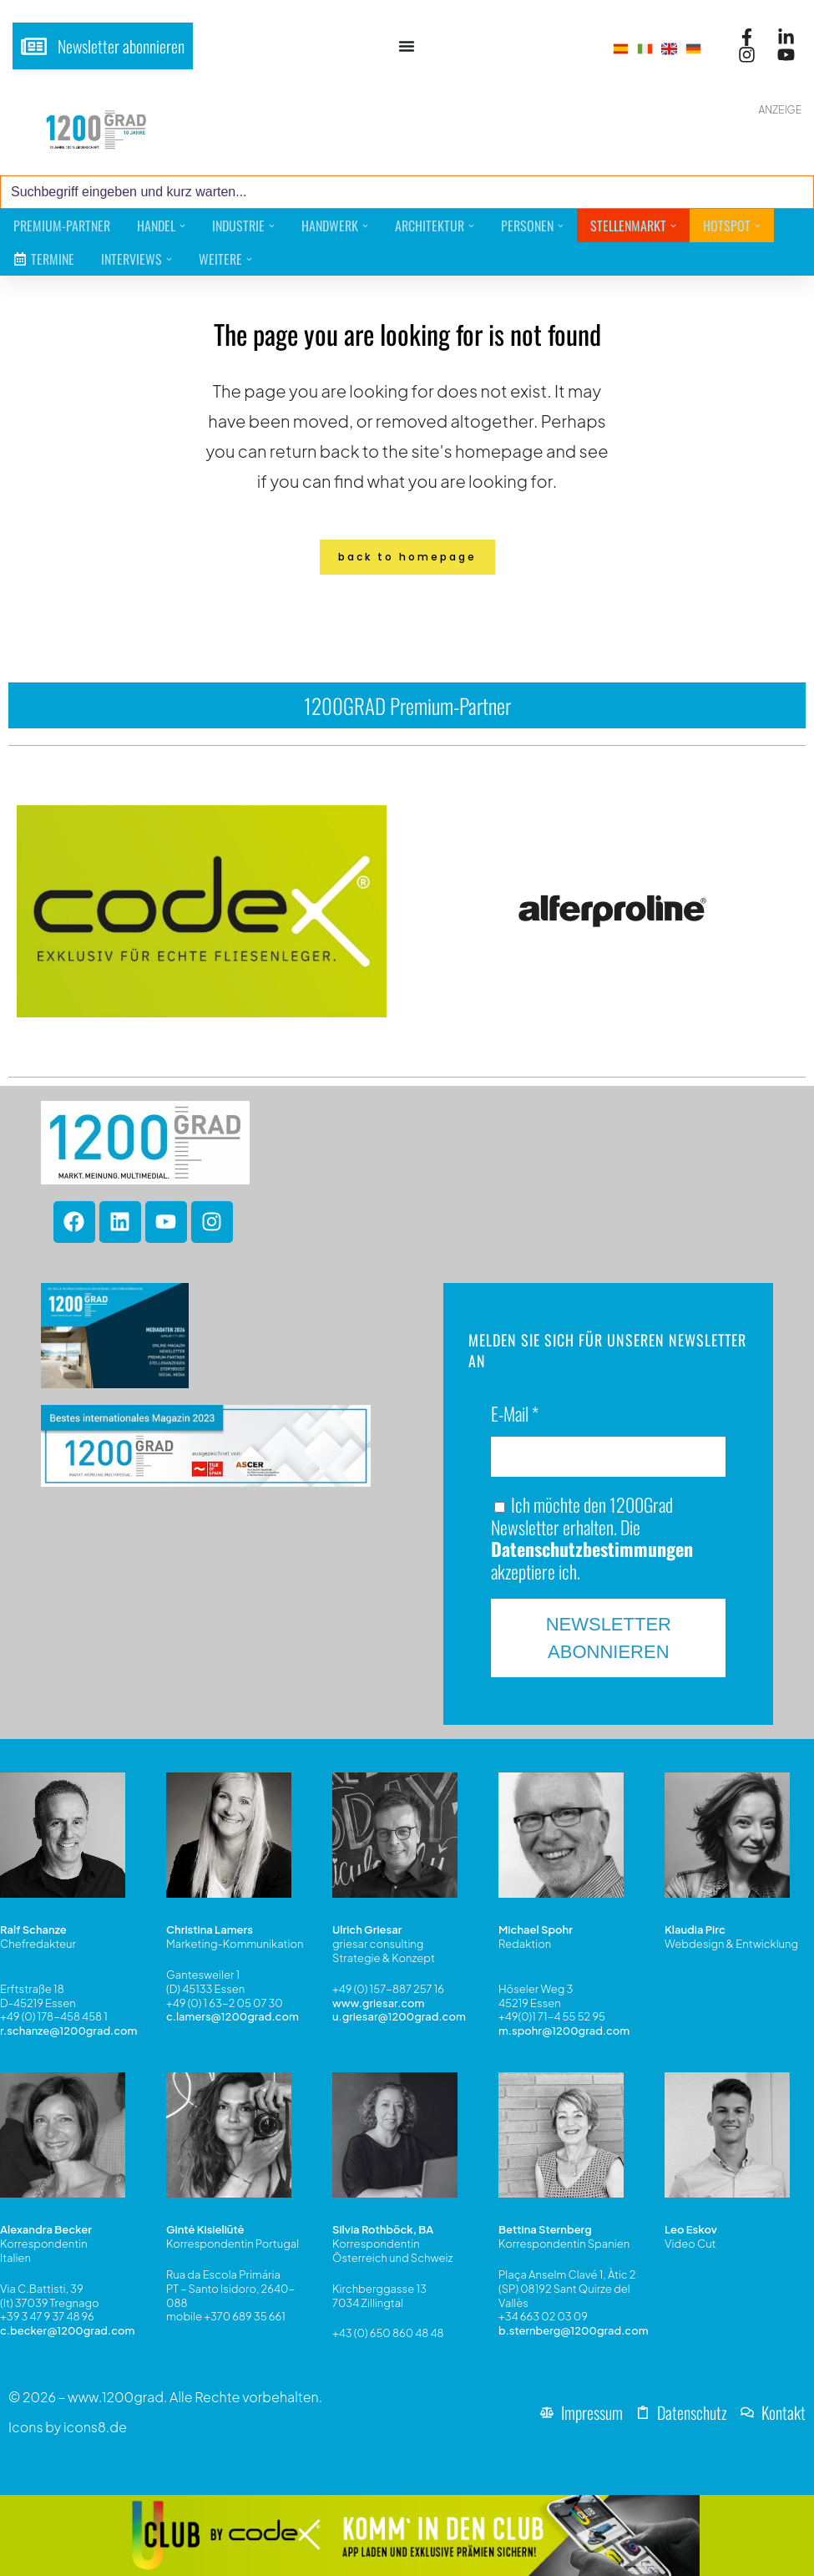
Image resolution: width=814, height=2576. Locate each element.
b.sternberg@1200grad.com (573, 2330)
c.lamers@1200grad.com (232, 2017)
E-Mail (514, 1414)
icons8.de (95, 2427)
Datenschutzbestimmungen (592, 1548)
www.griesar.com (378, 2003)
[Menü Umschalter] (406, 46)
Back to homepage (407, 557)
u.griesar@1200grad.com (399, 2017)
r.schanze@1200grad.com (68, 2031)
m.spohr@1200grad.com (563, 2031)
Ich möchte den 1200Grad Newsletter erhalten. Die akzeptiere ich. (592, 1537)
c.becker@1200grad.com (67, 2330)
